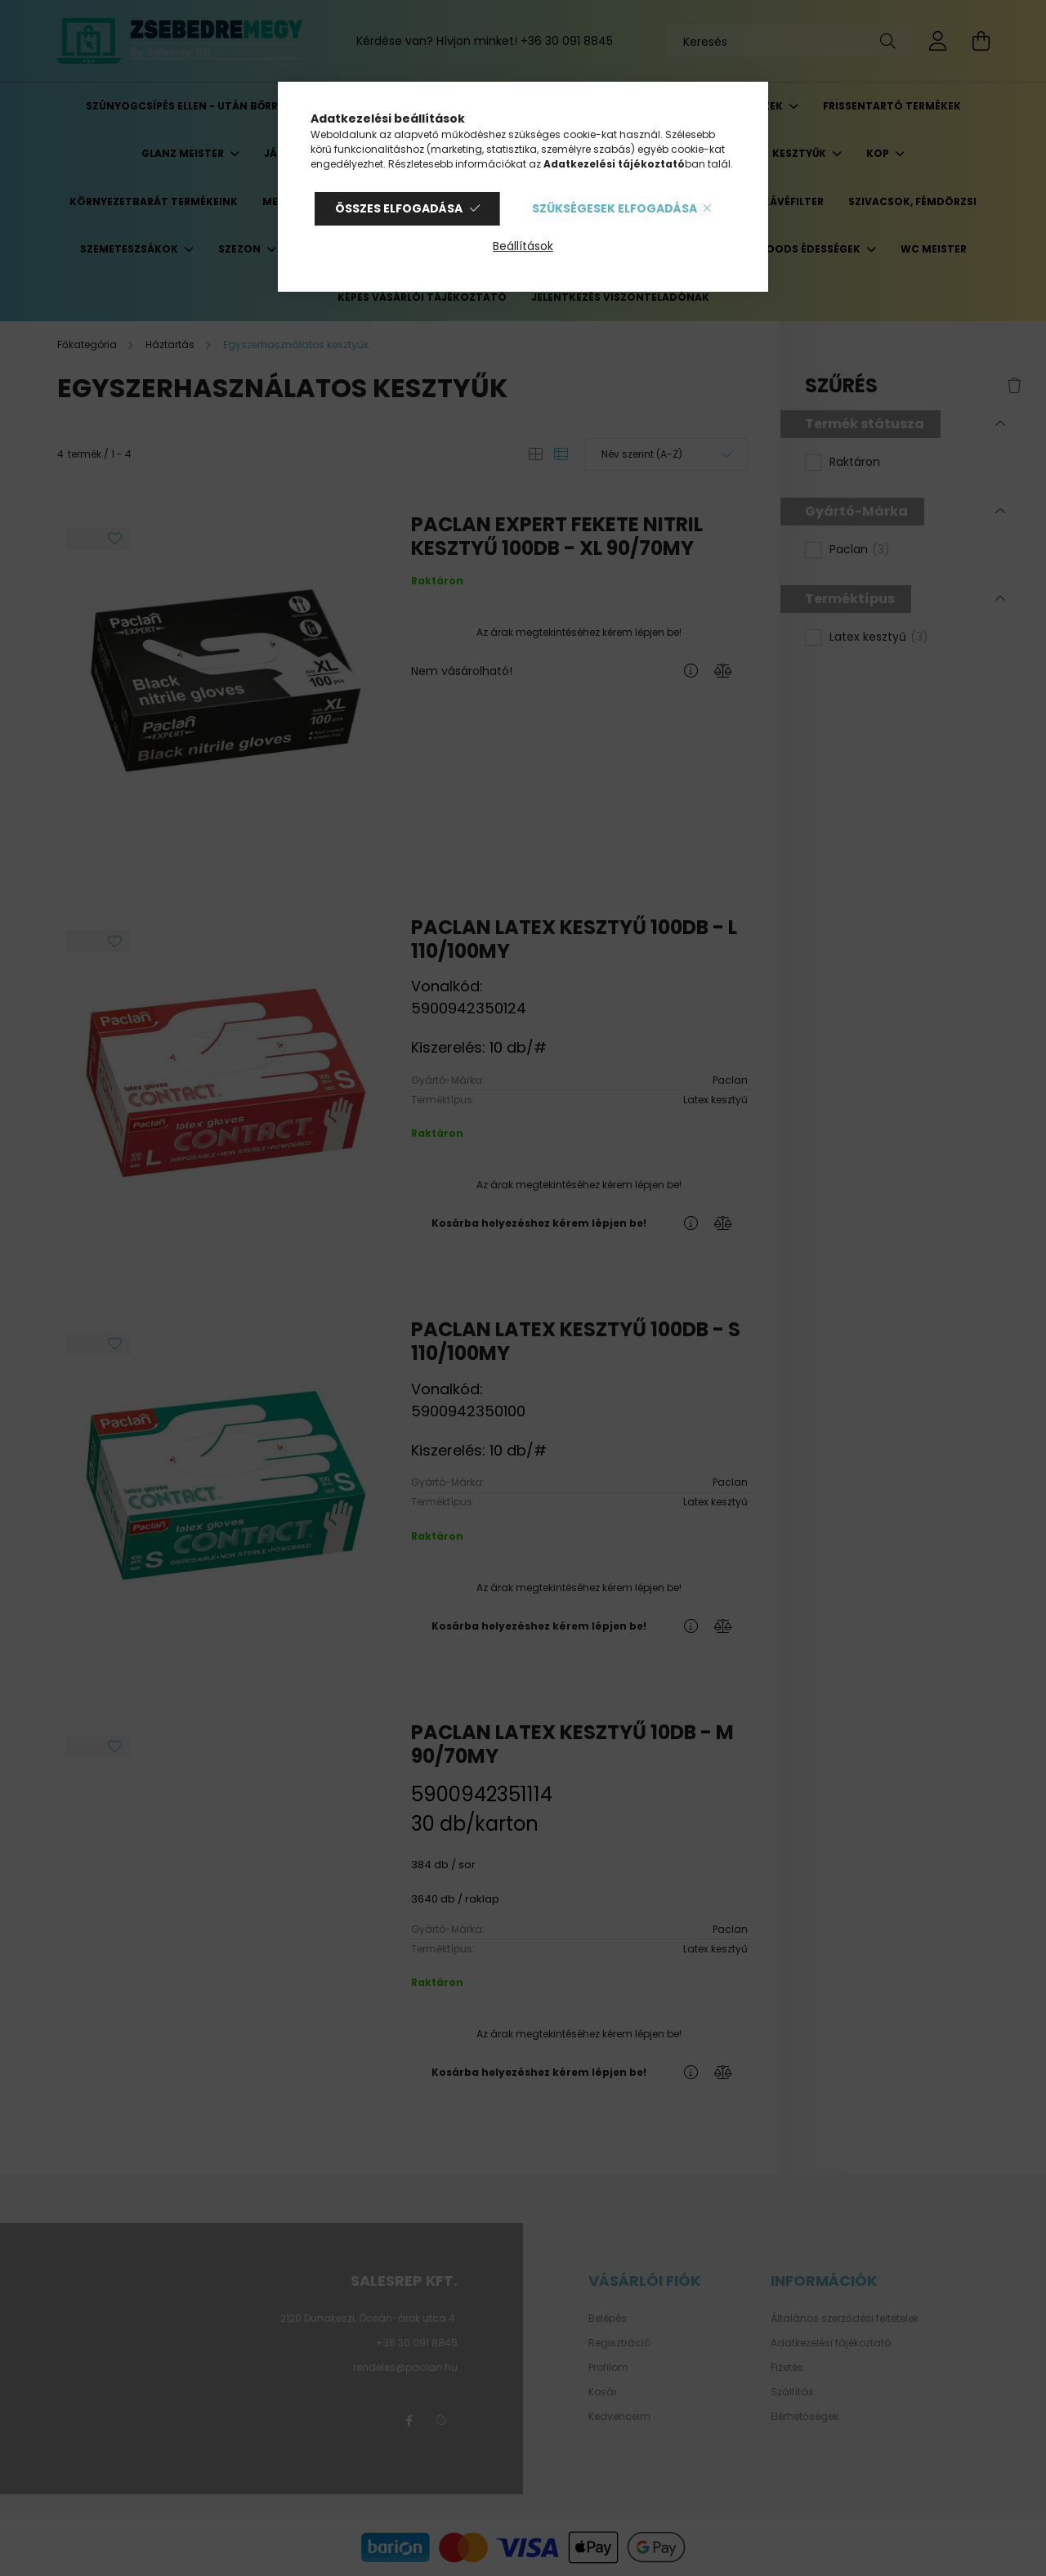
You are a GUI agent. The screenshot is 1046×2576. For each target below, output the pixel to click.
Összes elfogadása (399, 208)
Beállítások (523, 246)
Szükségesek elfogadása (614, 208)
